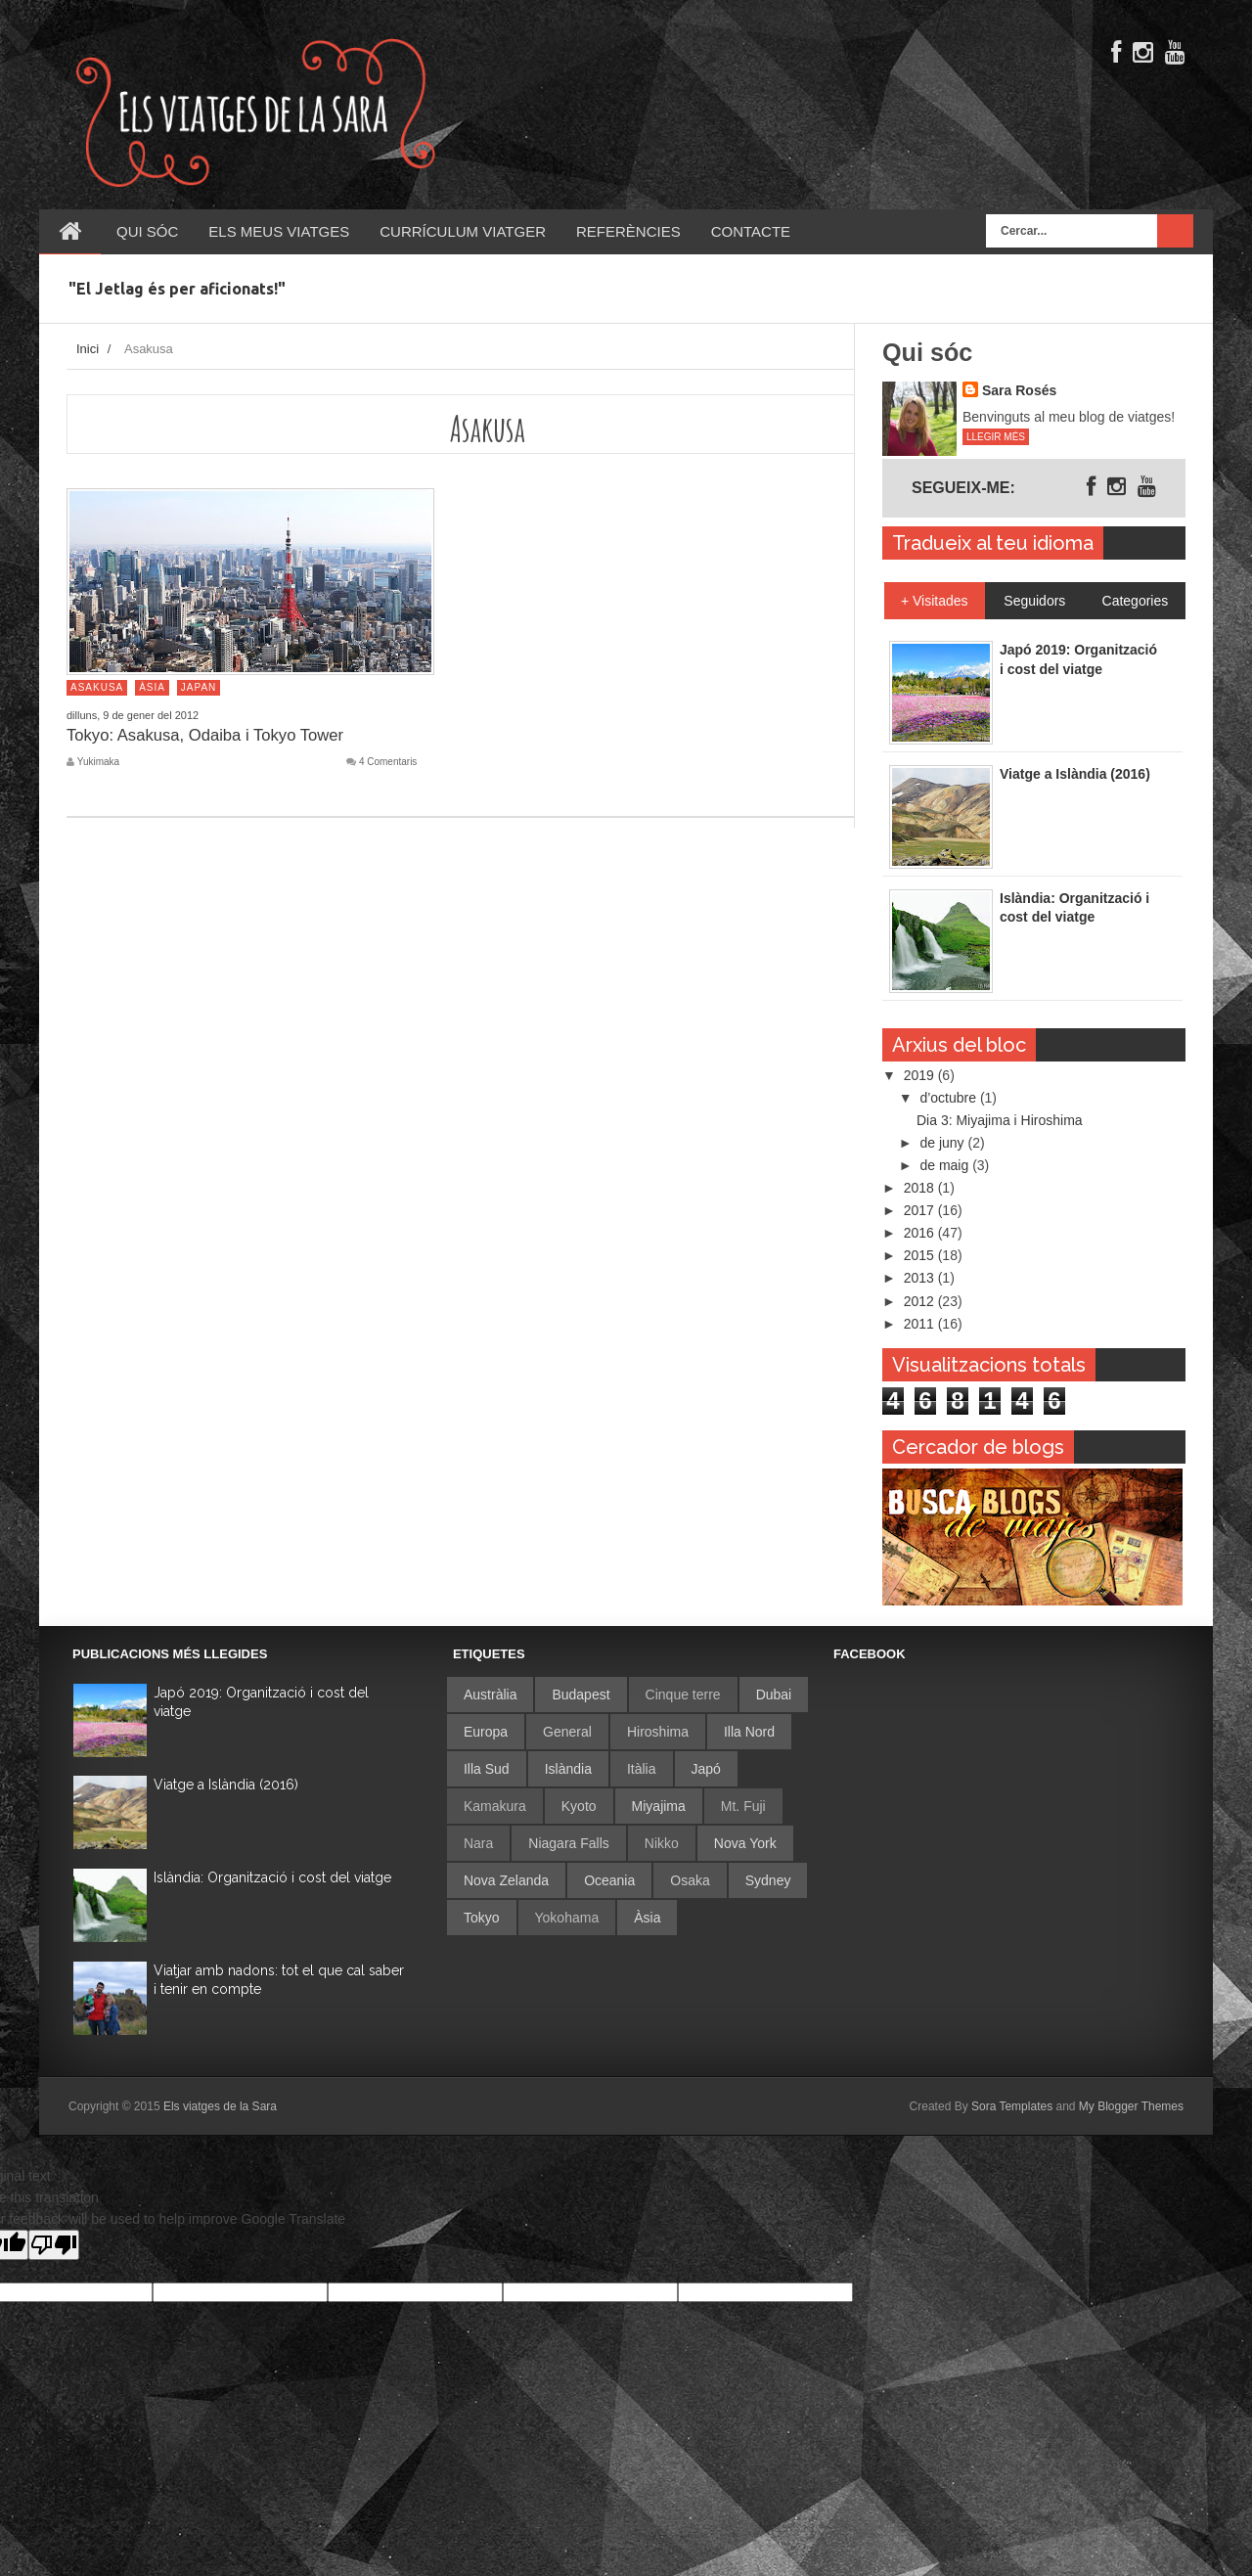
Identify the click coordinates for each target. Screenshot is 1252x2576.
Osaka (689, 1880)
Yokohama (567, 1917)
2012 (921, 1301)
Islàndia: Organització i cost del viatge (272, 1877)
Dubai (774, 1694)
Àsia (152, 687)
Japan (199, 687)
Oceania (609, 1880)
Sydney (768, 1880)
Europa (486, 1732)
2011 (921, 1324)
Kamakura (495, 1806)
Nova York (745, 1843)
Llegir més (995, 436)
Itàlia (641, 1769)
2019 (921, 1075)
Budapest (580, 1694)
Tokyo (482, 1917)
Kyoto (579, 1806)
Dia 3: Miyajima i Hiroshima (1000, 1120)
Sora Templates (1011, 2106)
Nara (478, 1843)
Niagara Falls (568, 1843)
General (567, 1732)
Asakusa (96, 687)
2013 (921, 1278)
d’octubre (949, 1098)
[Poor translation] (53, 2245)
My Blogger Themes (1131, 2106)
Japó (706, 1769)
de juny (943, 1143)
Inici (87, 348)
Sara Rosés (1019, 390)
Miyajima (659, 1806)
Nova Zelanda (506, 1880)
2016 (921, 1233)
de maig (945, 1165)
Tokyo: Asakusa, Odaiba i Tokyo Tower (212, 735)
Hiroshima (658, 1732)
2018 (921, 1188)
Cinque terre (683, 1694)
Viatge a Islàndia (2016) (226, 1784)
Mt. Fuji (743, 1806)
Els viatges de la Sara (220, 2106)
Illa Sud (487, 1769)
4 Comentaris (388, 762)
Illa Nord (749, 1732)
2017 (921, 1210)
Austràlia (490, 1694)
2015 (921, 1255)
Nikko (662, 1843)
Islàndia (568, 1769)
